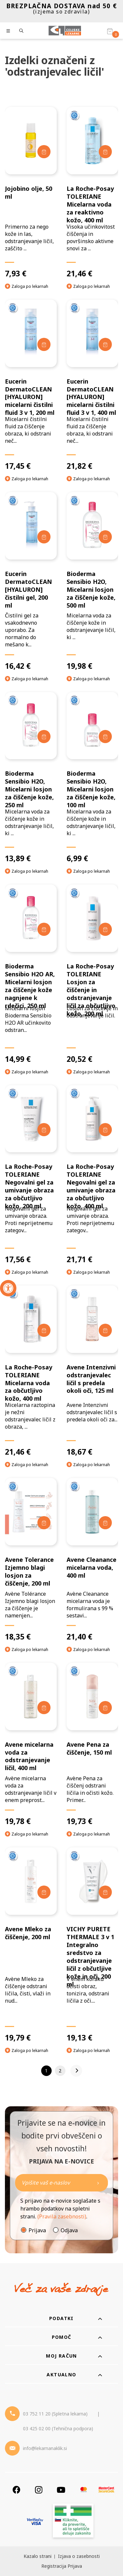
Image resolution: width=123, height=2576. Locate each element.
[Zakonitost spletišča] (73, 2521)
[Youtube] (61, 2490)
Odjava (69, 2230)
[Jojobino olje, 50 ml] (31, 192)
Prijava (37, 2230)
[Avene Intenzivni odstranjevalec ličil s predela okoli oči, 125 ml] (92, 1371)
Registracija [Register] (53, 2566)
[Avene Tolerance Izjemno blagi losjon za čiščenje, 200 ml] (31, 1559)
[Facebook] (16, 2490)
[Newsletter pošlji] (98, 2182)
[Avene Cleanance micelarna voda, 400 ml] (92, 1559)
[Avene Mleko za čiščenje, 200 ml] (31, 1944)
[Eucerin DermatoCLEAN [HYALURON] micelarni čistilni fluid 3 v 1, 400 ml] (92, 385)
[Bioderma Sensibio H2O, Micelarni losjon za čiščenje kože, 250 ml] (31, 777)
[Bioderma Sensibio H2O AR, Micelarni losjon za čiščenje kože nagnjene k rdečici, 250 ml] (31, 974)
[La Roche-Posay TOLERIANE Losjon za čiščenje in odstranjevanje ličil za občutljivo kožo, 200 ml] (92, 974)
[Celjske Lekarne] (65, 31)
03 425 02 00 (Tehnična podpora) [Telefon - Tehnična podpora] (58, 2428)
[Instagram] (39, 2490)
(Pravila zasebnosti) (61, 2216)
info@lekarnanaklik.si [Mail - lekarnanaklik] (45, 2448)
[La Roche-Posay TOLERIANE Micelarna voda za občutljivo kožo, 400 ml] (31, 1371)
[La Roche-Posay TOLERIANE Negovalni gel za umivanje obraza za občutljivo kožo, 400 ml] (92, 1174)
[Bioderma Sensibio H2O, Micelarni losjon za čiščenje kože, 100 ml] (92, 777)
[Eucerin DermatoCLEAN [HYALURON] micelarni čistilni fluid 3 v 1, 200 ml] (31, 385)
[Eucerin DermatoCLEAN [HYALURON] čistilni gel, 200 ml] (31, 581)
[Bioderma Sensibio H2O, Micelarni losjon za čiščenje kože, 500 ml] (92, 581)
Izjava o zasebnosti (79, 2556)
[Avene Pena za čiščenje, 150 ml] (92, 1744)
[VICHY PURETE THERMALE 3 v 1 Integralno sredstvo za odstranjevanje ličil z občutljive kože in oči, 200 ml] (92, 1944)
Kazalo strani (37, 2556)
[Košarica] (110, 31)
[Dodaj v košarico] (44, 151)
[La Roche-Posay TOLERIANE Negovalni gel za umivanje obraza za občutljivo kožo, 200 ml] (31, 1174)
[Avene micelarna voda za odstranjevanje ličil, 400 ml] (31, 1744)
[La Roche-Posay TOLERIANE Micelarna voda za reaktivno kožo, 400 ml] (92, 192)
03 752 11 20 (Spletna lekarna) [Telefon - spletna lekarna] (55, 2414)
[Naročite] (61, 2182)
